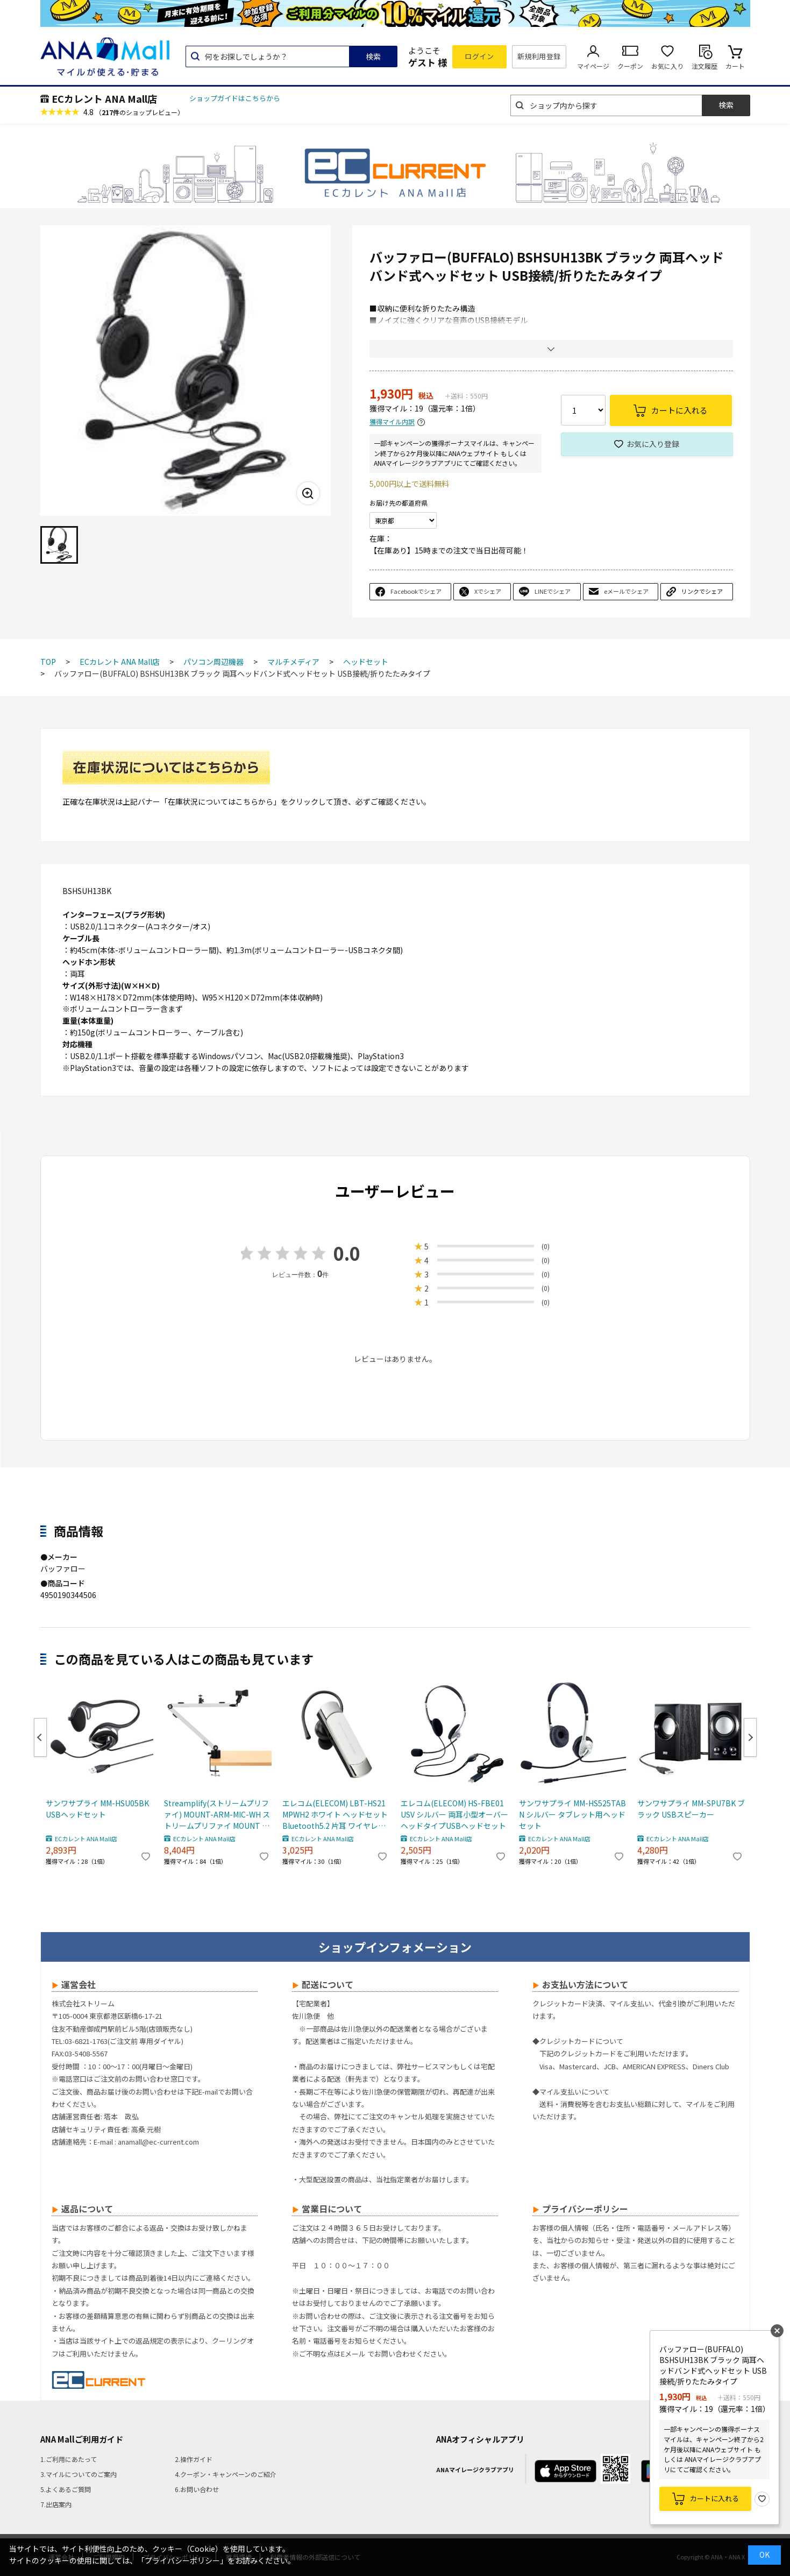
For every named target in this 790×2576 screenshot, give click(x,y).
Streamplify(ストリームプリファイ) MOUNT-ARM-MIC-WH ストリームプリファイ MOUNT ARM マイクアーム (217, 1815)
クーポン (630, 65)
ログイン (479, 56)
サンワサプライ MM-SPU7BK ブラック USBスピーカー (691, 1809)
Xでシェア (487, 591)
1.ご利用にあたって (68, 2459)
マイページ (593, 65)
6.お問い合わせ (197, 2489)
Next (750, 1737)
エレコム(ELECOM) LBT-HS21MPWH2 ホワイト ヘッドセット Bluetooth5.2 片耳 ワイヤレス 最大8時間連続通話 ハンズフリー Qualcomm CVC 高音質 (335, 1815)
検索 (373, 56)
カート (735, 65)
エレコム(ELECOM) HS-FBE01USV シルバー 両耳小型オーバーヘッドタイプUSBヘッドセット (454, 1814)
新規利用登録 (539, 56)
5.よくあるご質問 (65, 2489)
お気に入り (667, 65)
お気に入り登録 (653, 443)
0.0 (346, 1253)
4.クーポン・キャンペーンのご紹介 (225, 2474)
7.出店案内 (56, 2504)
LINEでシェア (553, 591)
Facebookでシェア (416, 591)
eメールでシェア (626, 591)
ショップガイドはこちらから (234, 98)
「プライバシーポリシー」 (182, 2560)
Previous (40, 1737)
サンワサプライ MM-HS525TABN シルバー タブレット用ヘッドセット (572, 1814)
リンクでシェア (702, 591)
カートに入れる (714, 2498)
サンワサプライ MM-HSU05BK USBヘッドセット (97, 1809)
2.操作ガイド (193, 2459)
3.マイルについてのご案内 (78, 2474)
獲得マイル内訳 (392, 422)
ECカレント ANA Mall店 (104, 98)
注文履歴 (704, 65)
